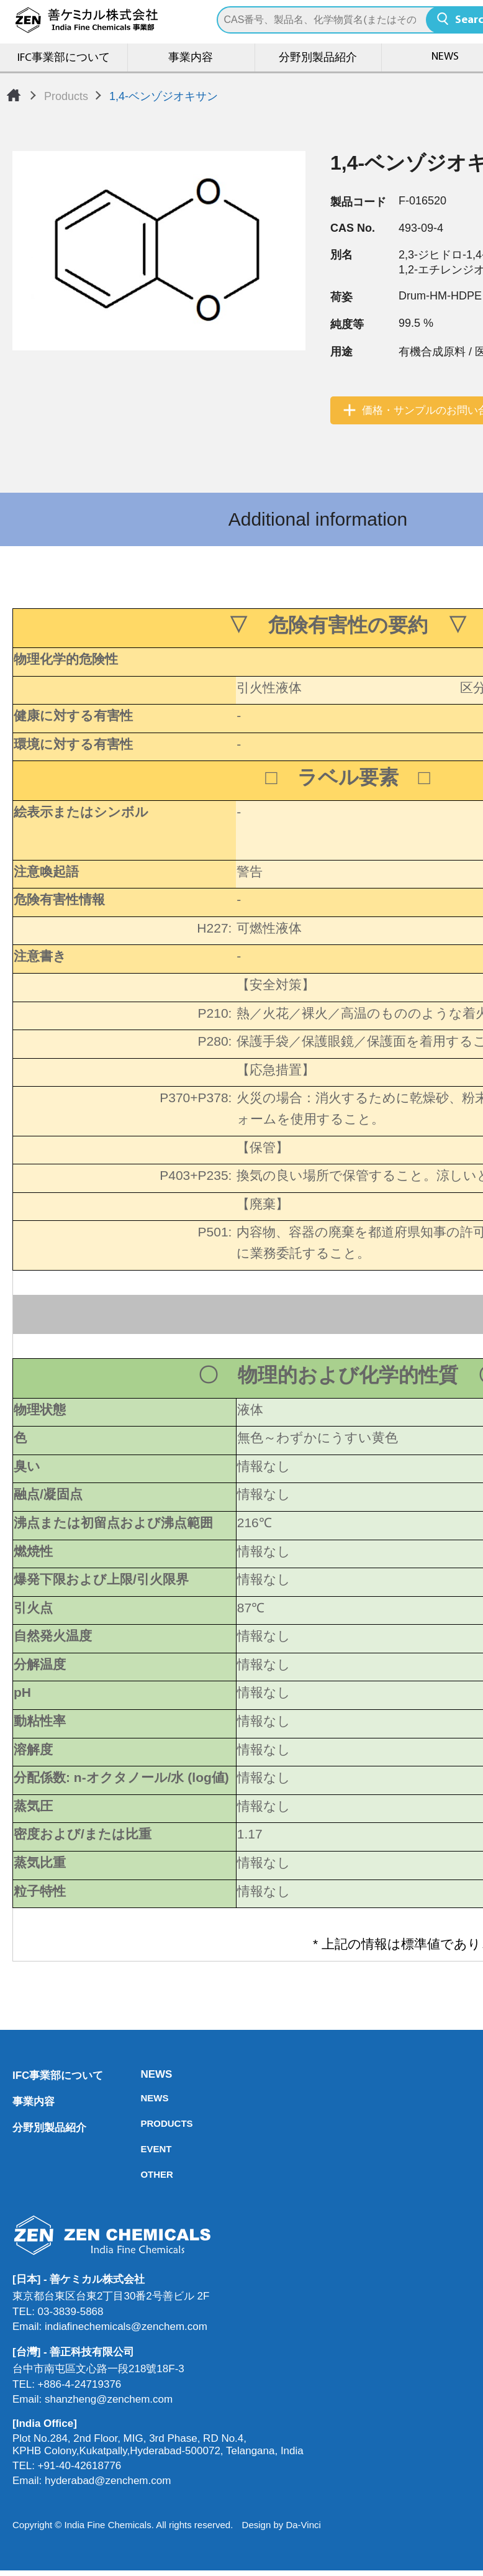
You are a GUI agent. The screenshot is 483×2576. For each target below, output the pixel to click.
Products (66, 96)
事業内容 (190, 58)
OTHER (144, 2174)
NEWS (144, 2074)
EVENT (144, 2149)
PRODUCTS (144, 2123)
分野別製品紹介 (318, 58)
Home (13, 95)
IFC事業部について (63, 58)
